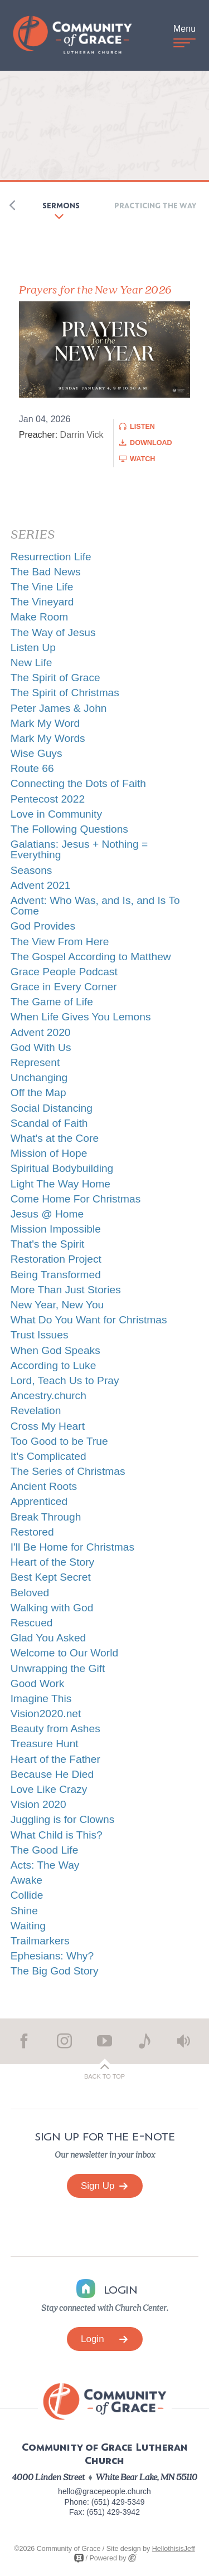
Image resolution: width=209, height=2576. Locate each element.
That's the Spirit (48, 1244)
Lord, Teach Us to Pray (65, 1380)
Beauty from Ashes (55, 1728)
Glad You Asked (48, 1638)
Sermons (61, 205)
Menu (184, 34)
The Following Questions (69, 829)
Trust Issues (40, 1335)
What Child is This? (57, 1835)
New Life (31, 662)
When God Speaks (55, 1350)
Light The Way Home (60, 1184)
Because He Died (52, 1774)
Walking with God (52, 1608)
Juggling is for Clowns (63, 1819)
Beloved (30, 1593)
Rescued (32, 1623)
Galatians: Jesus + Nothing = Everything (79, 849)
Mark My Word (45, 723)
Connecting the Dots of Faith (78, 783)
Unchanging (39, 1077)
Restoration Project (56, 1259)
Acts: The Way (45, 1865)
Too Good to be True (59, 1441)
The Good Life (45, 1850)
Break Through (46, 1517)
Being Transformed (56, 1274)
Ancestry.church (48, 1395)
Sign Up (104, 2186)
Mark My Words (48, 738)
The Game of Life (52, 1002)
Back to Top (104, 2076)
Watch (142, 459)
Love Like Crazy (49, 1789)
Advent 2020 (41, 1032)
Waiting (28, 1926)
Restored (32, 1532)
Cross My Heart (48, 1426)
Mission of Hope (49, 1153)
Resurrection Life (51, 557)
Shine (24, 1911)
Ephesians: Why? (52, 1956)
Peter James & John (59, 708)
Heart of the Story (52, 1562)
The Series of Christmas (68, 1471)
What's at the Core (55, 1138)
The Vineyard (42, 602)
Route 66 (32, 768)
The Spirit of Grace (55, 677)
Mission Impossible (56, 1229)
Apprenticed (39, 1501)
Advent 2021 (41, 885)
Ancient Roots (44, 1486)
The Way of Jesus (53, 632)
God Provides (43, 926)
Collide (27, 1895)
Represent (35, 1062)
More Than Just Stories (66, 1290)
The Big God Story (55, 1971)
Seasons (31, 870)
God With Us (41, 1047)
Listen (142, 427)
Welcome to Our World (64, 1653)
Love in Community (56, 814)
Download (151, 443)
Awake (26, 1880)
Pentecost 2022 (48, 799)
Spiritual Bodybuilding (62, 1168)
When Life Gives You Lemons (81, 1017)
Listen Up (33, 647)
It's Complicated (48, 1456)
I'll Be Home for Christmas (72, 1547)
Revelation (36, 1410)
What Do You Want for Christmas (89, 1320)
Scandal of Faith (49, 1123)
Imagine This (41, 1698)
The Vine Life (42, 587)
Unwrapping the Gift (58, 1668)
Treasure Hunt (45, 1743)
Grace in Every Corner (64, 987)
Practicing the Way (155, 205)
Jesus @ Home (47, 1214)
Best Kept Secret (51, 1577)
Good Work (38, 1683)
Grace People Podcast (64, 971)
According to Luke (53, 1365)
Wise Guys (36, 753)
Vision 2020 (38, 1804)
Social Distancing (52, 1108)
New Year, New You (57, 1305)
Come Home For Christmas (76, 1199)
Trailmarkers (40, 1941)
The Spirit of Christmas (65, 692)
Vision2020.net (46, 1713)
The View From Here (60, 941)
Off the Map (38, 1092)
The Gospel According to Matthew (91, 956)
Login (104, 2339)
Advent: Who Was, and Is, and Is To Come (95, 905)
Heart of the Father (55, 1759)
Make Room (39, 617)
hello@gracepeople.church (104, 2491)
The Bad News (46, 572)
